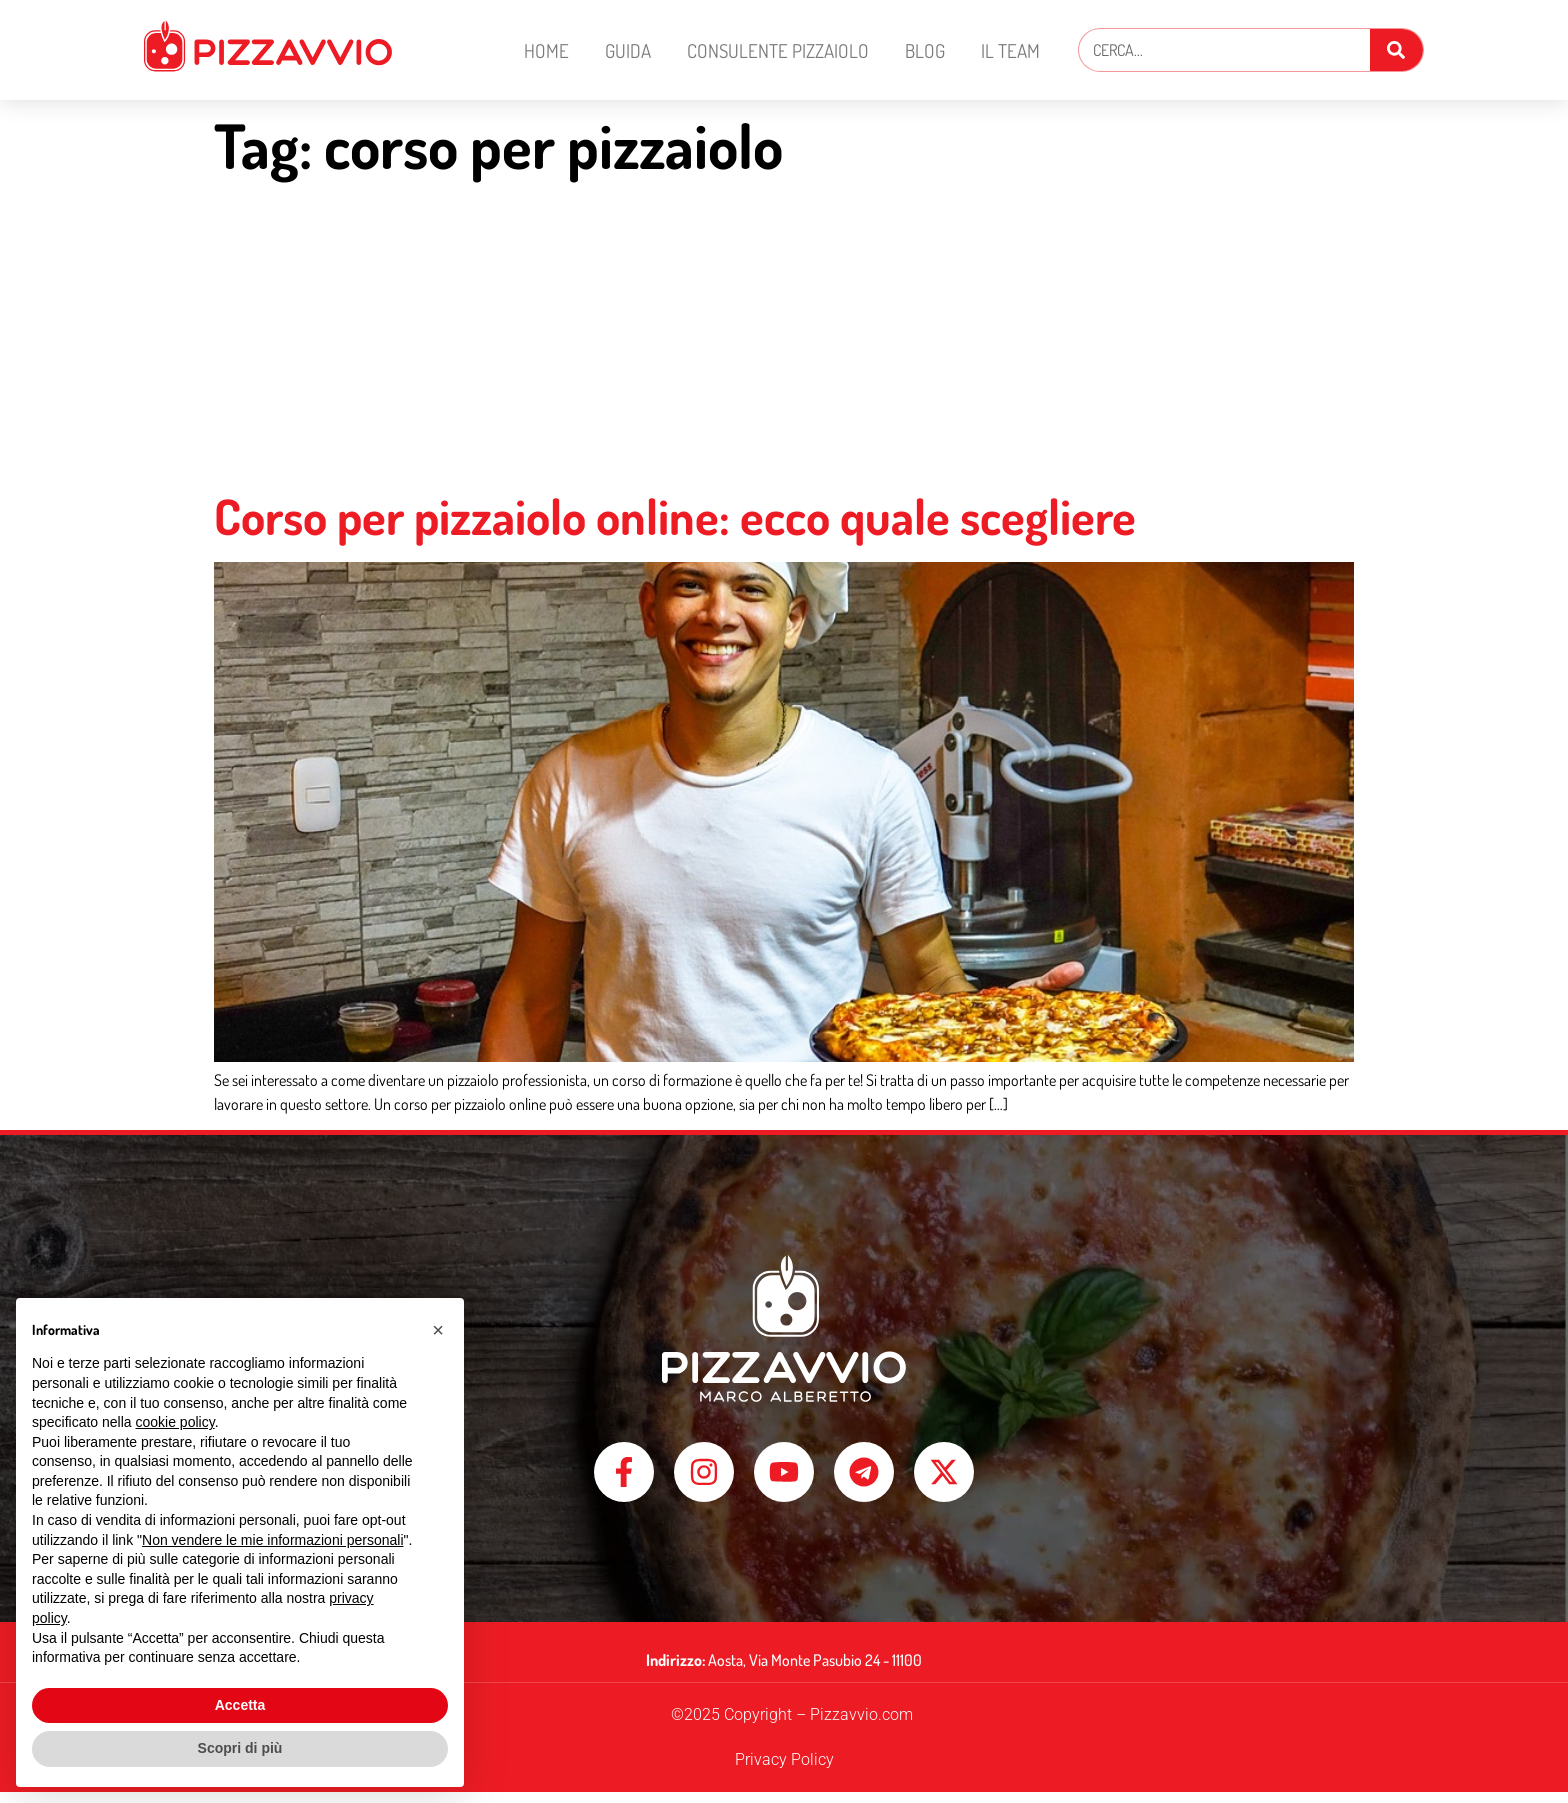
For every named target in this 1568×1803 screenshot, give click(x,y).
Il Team (1010, 50)
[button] (438, 1330)
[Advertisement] (784, 337)
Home (546, 50)
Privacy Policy (784, 1770)
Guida (628, 50)
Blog (925, 50)
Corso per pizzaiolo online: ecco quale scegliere (675, 516)
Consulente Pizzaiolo (778, 50)
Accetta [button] (240, 1705)
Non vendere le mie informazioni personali (272, 1540)
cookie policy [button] (175, 1422)
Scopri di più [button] (240, 1748)
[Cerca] (1396, 50)
